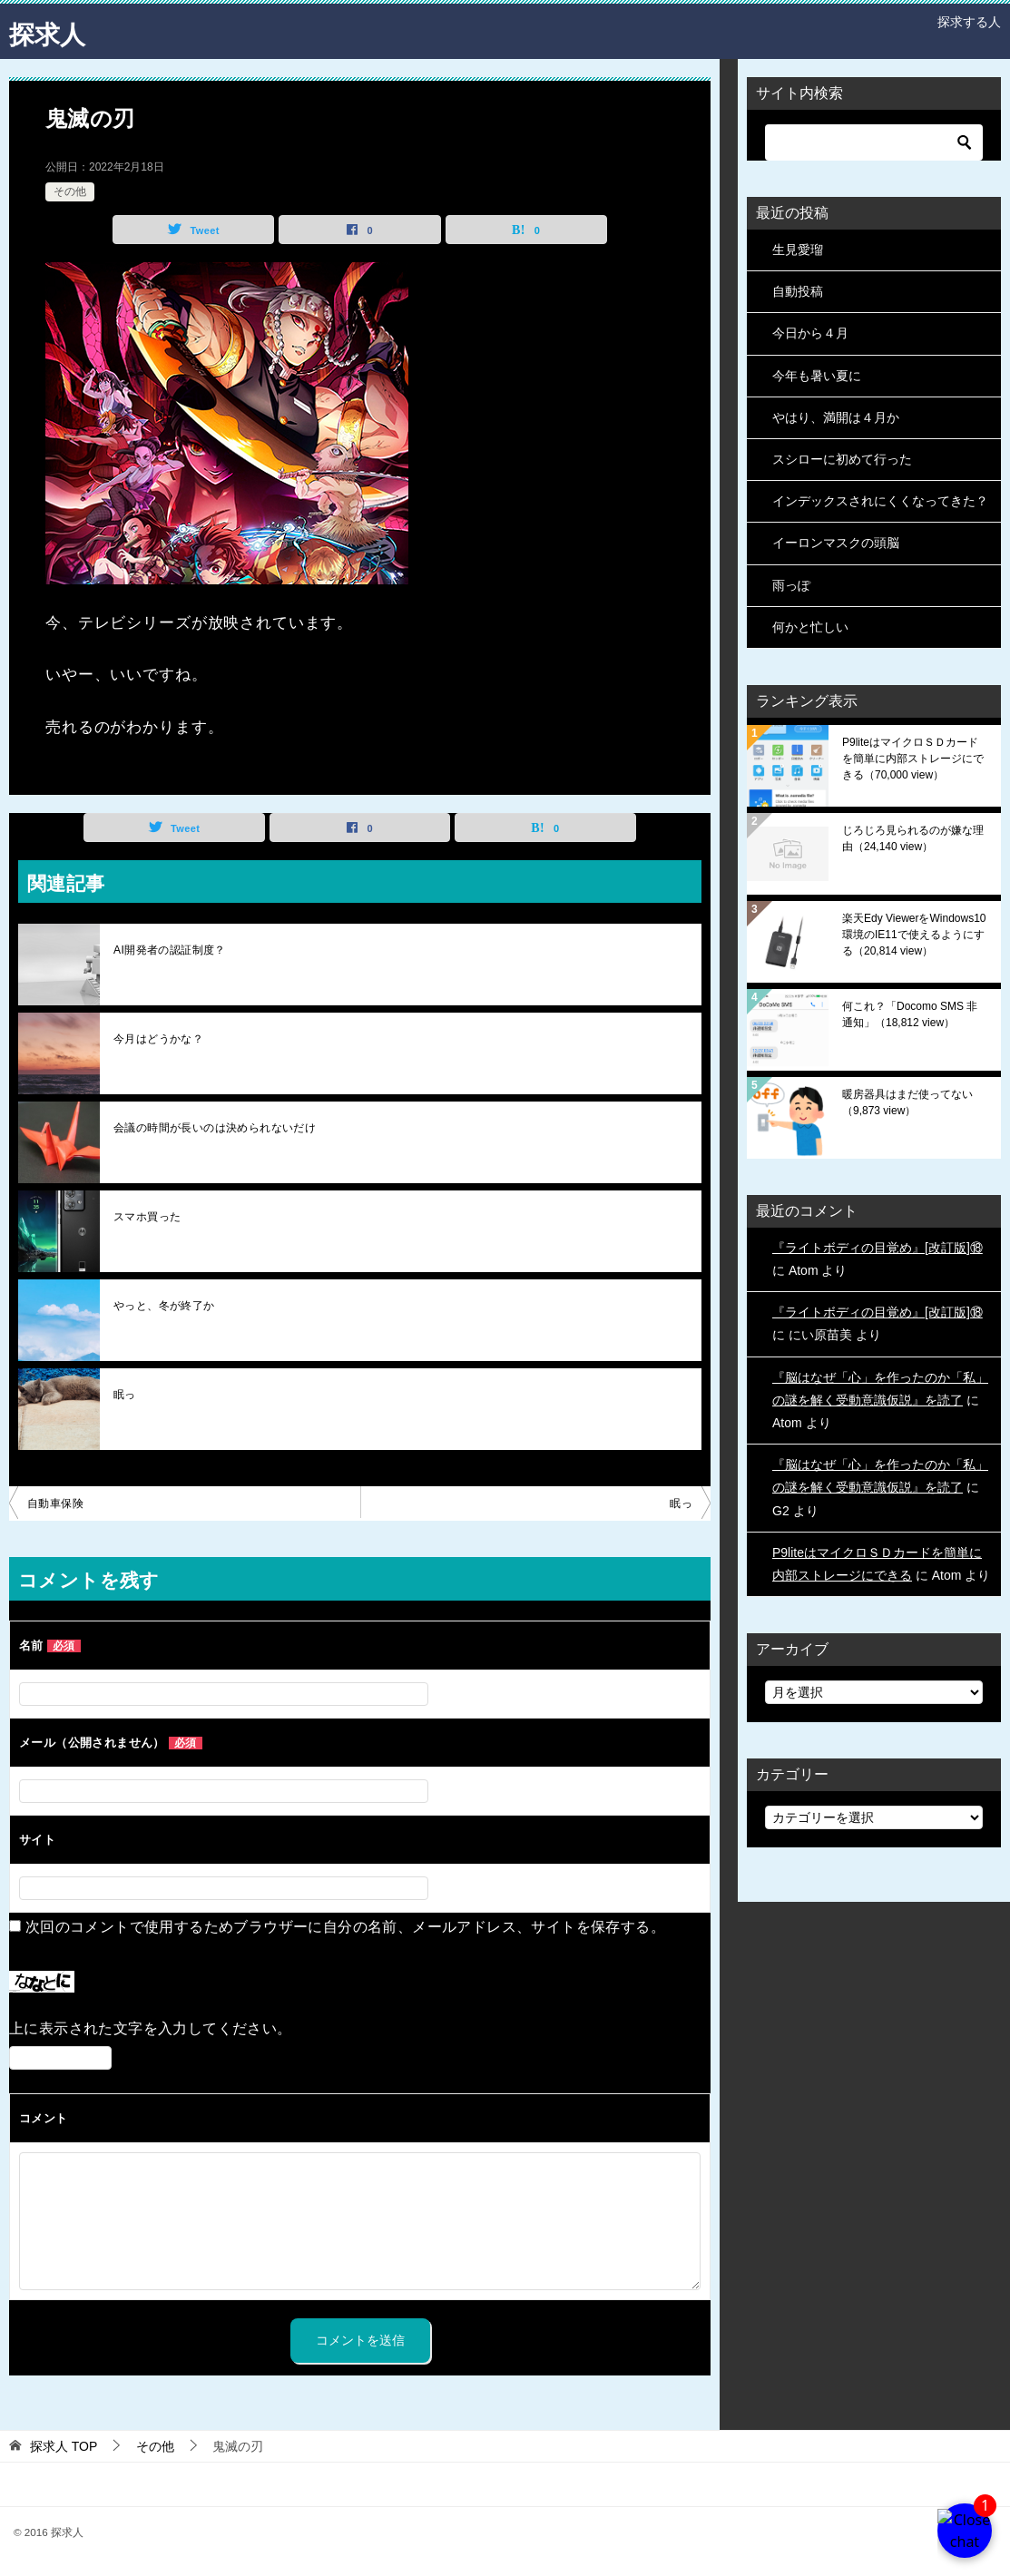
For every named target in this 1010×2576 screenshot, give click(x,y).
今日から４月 (810, 333)
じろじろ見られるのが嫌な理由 (913, 838)
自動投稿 (797, 291)
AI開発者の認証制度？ (169, 950)
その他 (70, 191)
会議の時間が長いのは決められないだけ (214, 1127)
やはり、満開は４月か (835, 417)
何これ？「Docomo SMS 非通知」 (909, 1014)
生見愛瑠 (797, 249)
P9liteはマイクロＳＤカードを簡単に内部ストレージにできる (913, 758)
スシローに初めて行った (842, 459)
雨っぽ (791, 585)
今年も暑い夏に (816, 375)
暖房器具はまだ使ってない (907, 1102)
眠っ (124, 1394)
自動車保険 (55, 1503)
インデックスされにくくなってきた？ (880, 501)
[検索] (874, 142)
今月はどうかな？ (158, 1039)
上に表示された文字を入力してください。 (150, 2028)
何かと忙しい (810, 627)
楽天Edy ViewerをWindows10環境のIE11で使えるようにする (914, 934)
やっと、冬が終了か (164, 1305)
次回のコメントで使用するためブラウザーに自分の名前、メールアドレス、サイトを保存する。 (345, 1926)
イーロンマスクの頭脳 (835, 542)
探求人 (50, 31)
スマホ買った (147, 1216)
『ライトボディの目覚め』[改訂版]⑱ (877, 1247)
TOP (63, 2446)
